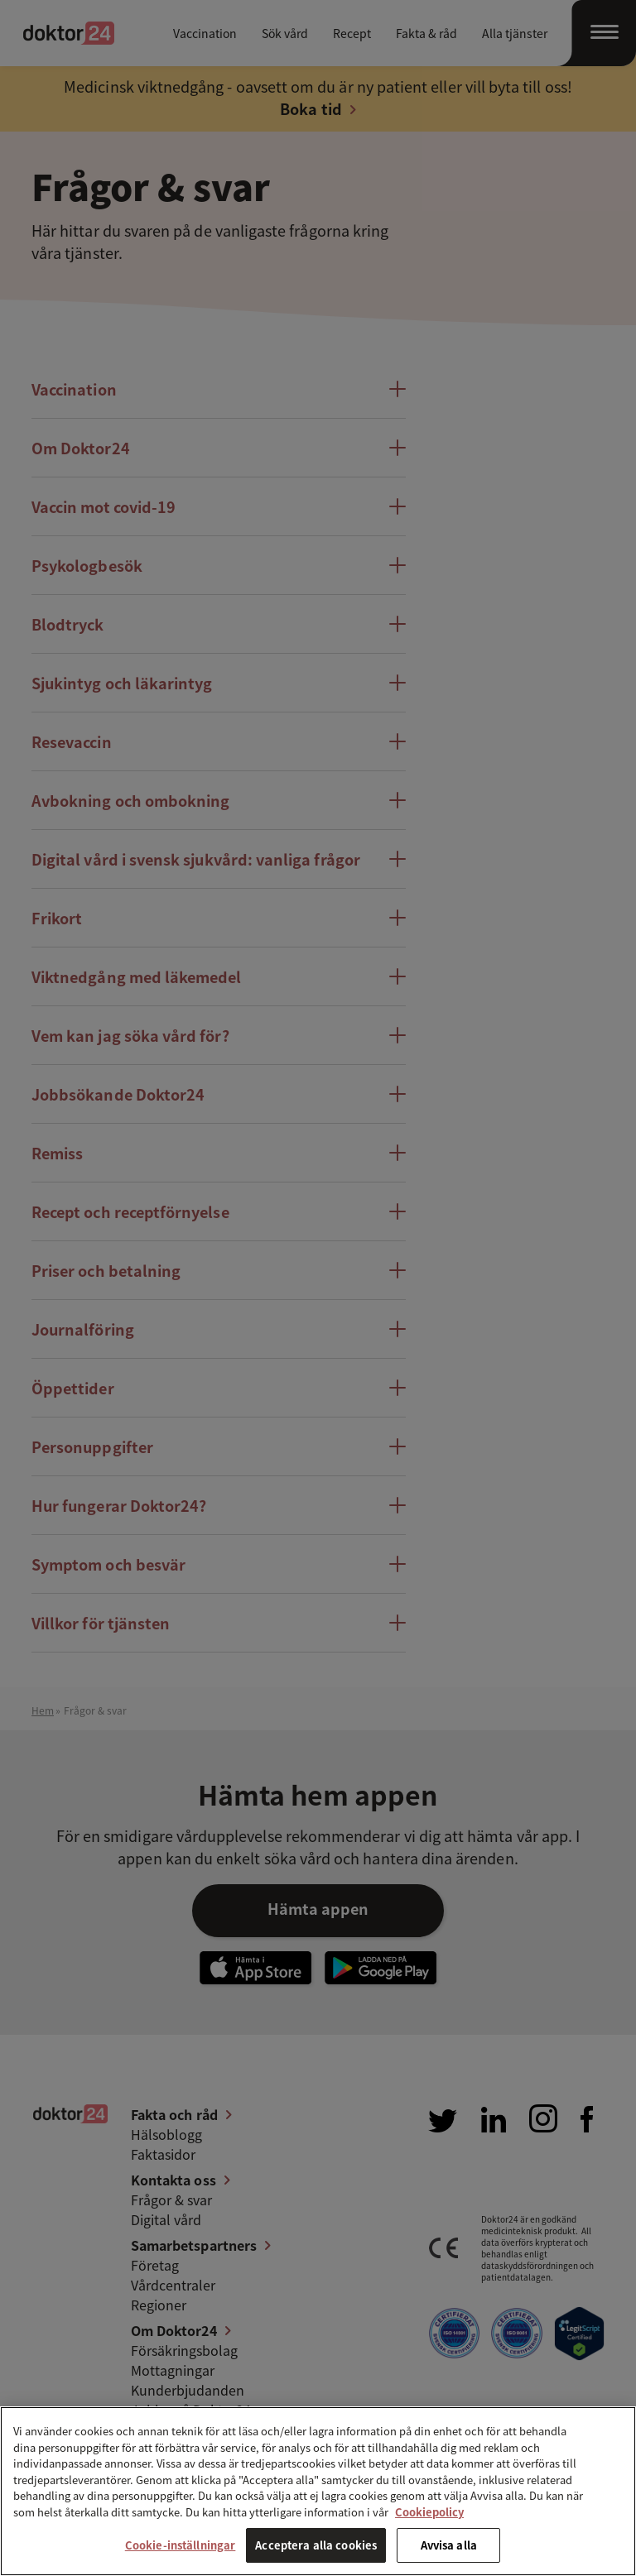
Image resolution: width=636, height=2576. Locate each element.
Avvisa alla (449, 2545)
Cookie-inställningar (180, 2545)
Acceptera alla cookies (316, 2545)
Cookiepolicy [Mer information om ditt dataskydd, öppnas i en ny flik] (429, 2512)
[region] (318, 2491)
